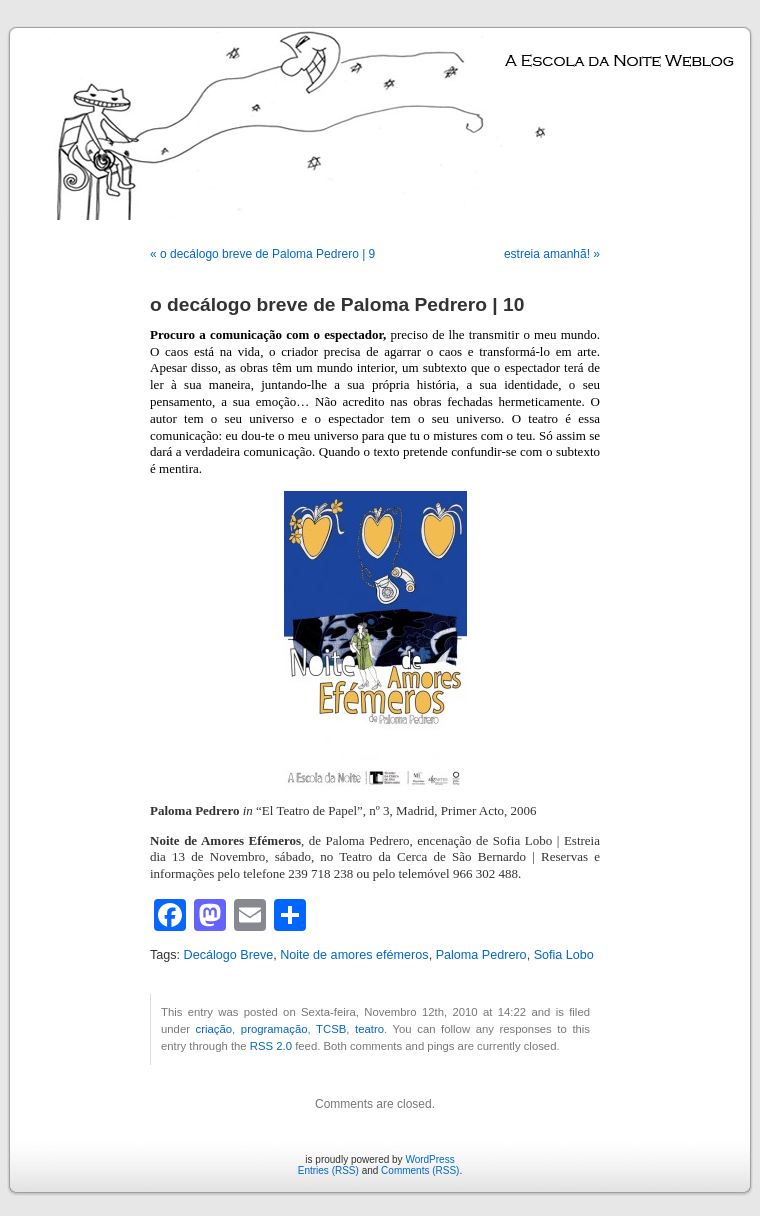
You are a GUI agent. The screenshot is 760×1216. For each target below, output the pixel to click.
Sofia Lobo (564, 955)
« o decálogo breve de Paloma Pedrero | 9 (262, 254)
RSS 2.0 (271, 1046)
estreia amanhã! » (552, 254)
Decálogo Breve (229, 955)
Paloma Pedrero (481, 955)
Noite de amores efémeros (354, 955)
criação (214, 1029)
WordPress (429, 1159)
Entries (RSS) (328, 1170)
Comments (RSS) (420, 1170)
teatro (369, 1029)
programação (274, 1029)
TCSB (331, 1029)
